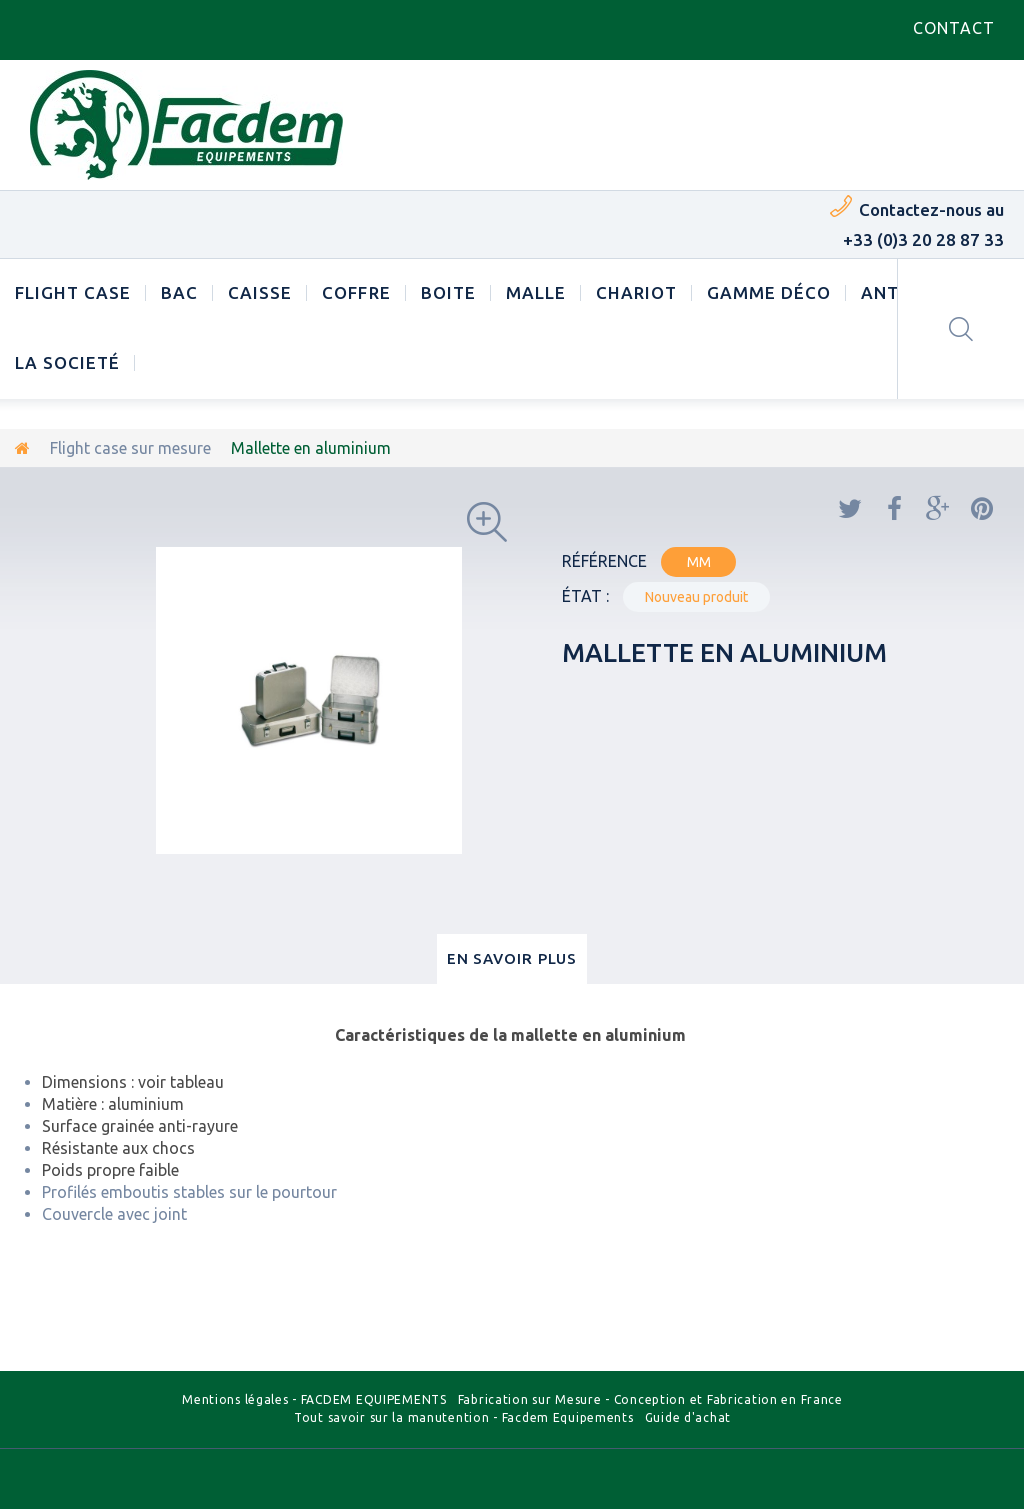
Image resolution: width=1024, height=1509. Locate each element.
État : (585, 596)
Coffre (356, 292)
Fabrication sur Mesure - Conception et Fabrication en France (650, 1399)
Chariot (636, 292)
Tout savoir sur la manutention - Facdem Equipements (464, 1417)
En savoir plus (512, 958)
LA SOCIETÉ (67, 362)
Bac (179, 292)
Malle (536, 292)
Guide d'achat (688, 1417)
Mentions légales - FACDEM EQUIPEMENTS (314, 1399)
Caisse (260, 292)
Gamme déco (769, 292)
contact (954, 28)
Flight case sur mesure (130, 448)
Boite (448, 292)
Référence (604, 561)
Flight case (73, 292)
